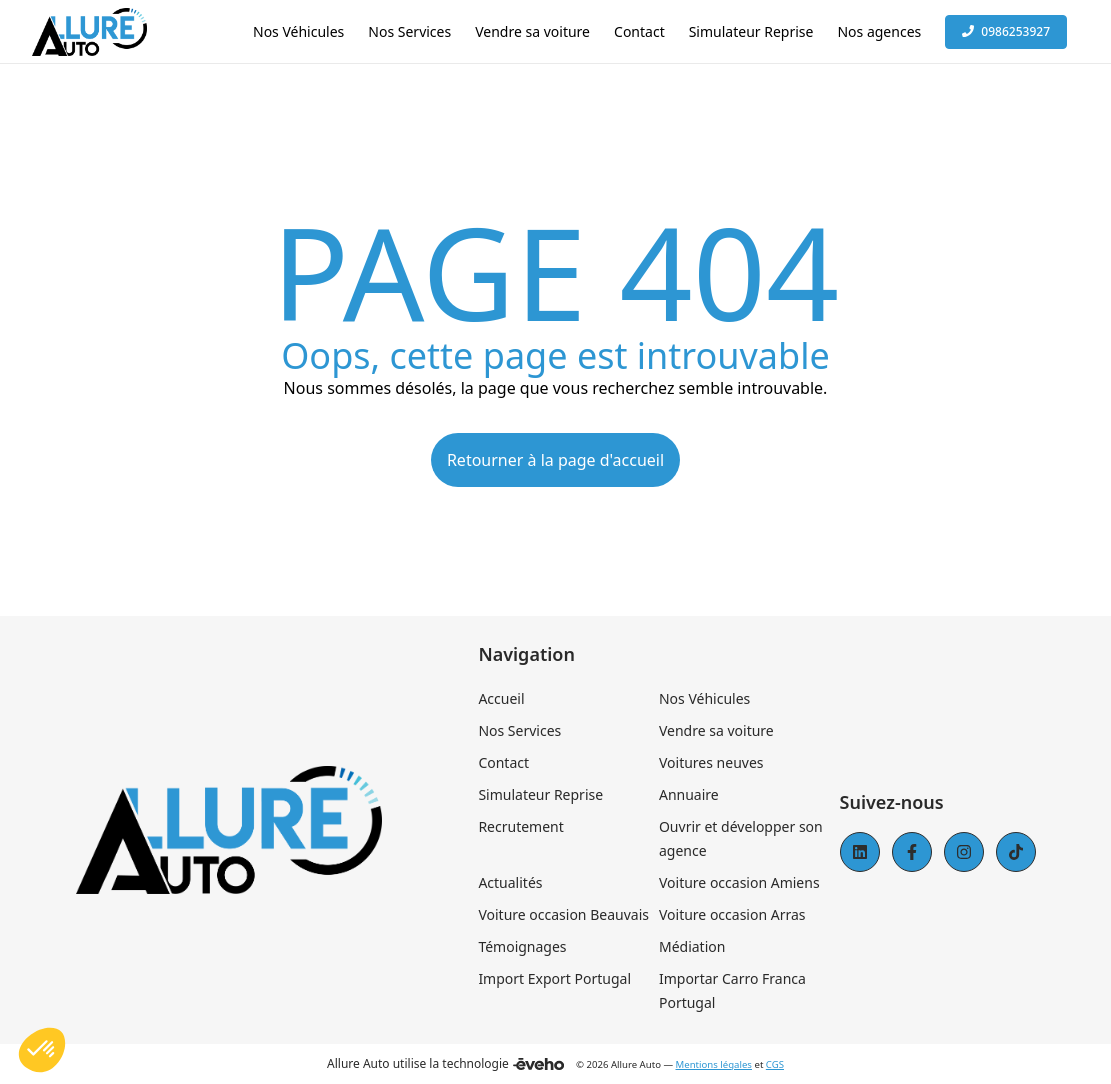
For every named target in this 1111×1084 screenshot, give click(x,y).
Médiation (692, 946)
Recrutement (520, 826)
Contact (503, 762)
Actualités (510, 882)
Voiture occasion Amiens (739, 882)
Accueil (501, 698)
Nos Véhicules (704, 698)
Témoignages (522, 946)
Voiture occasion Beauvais (563, 914)
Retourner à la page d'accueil (555, 460)
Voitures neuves (711, 762)
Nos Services (519, 730)
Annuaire (689, 794)
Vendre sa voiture (716, 730)
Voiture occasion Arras (732, 914)
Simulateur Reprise (540, 794)
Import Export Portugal (554, 978)
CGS (775, 1064)
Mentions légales (714, 1064)
